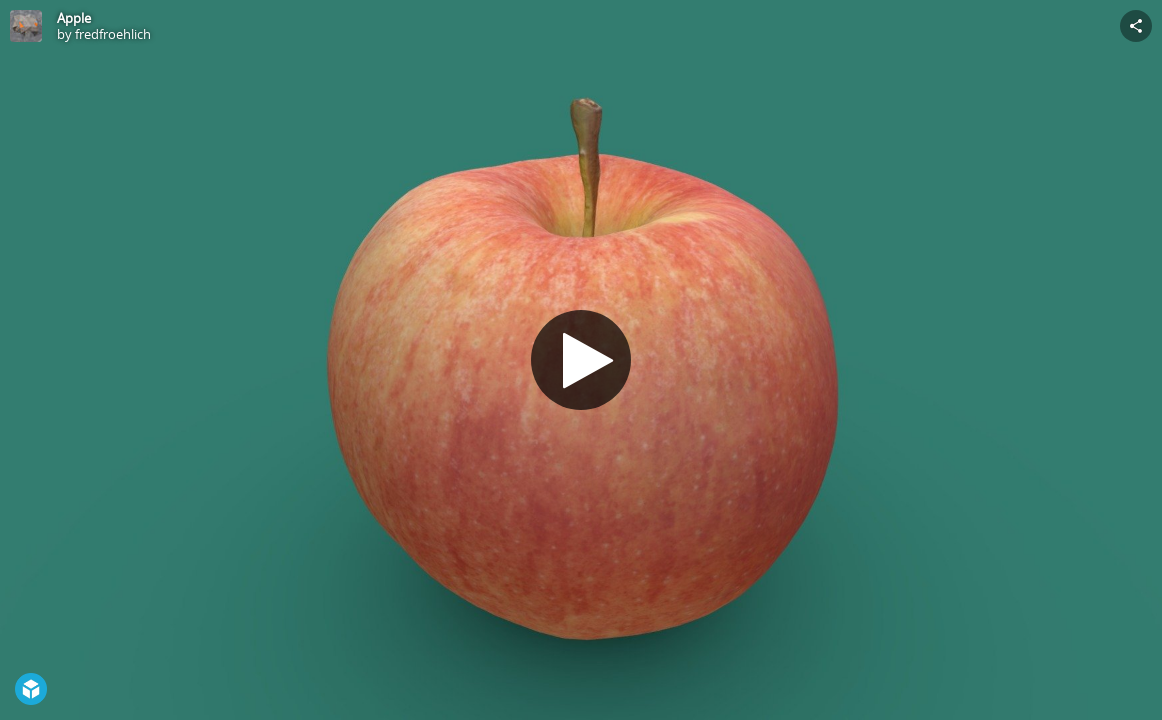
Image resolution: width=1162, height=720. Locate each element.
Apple (74, 18)
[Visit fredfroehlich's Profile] (26, 26)
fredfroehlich (113, 34)
